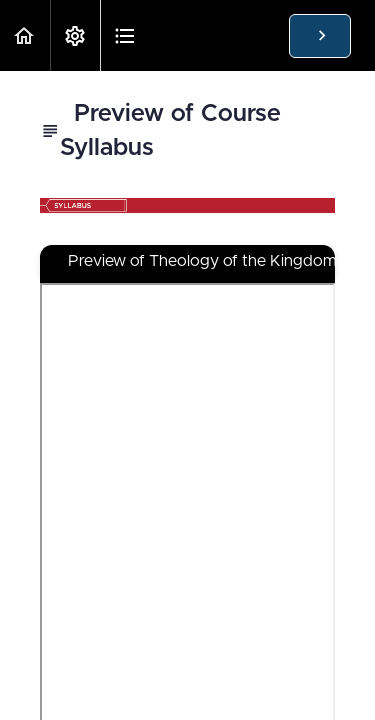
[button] (25, 35)
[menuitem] (75, 35)
